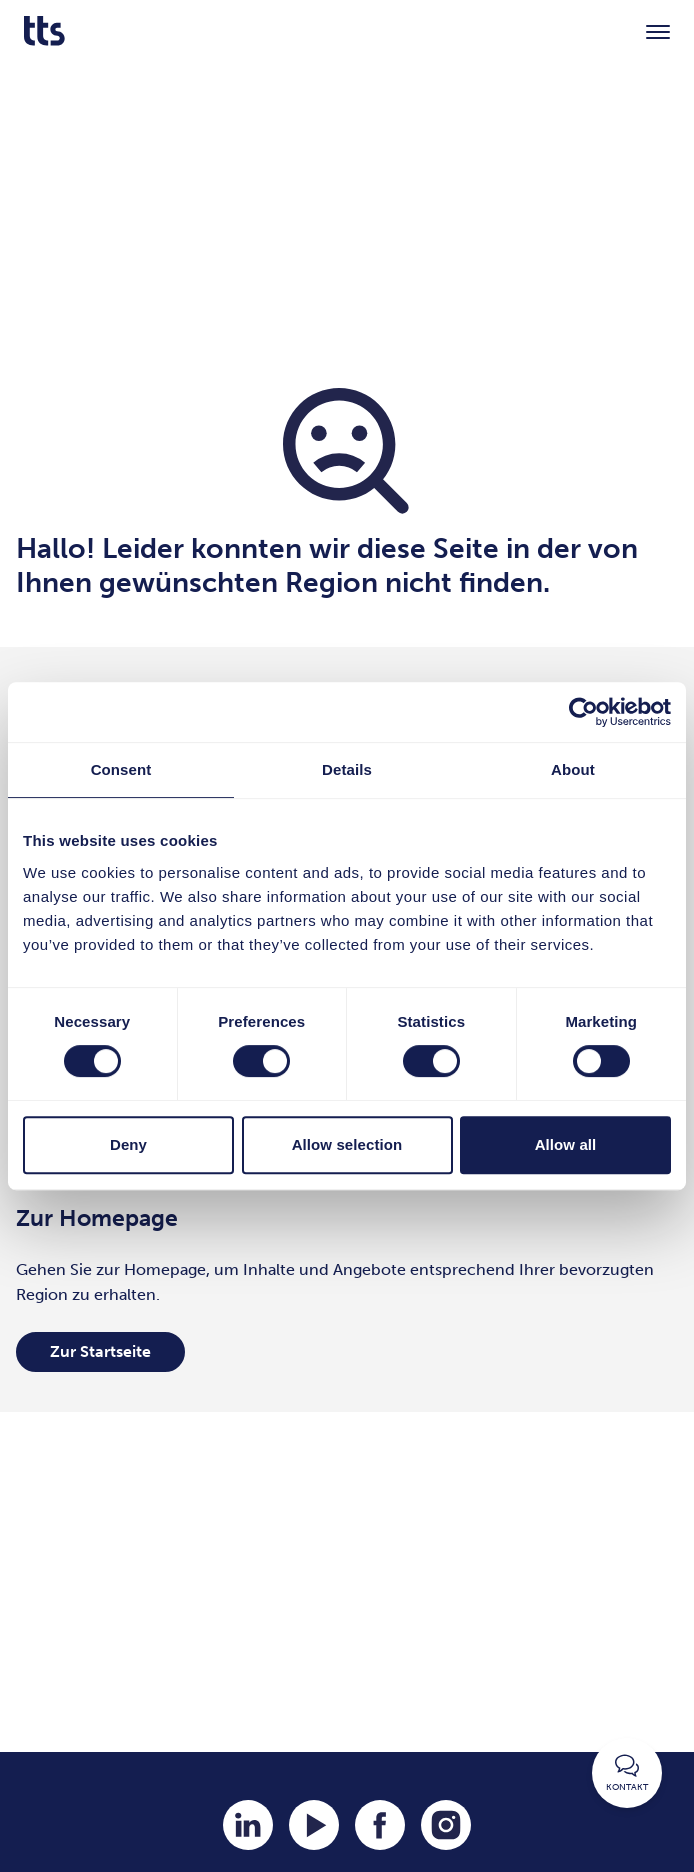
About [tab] (573, 769)
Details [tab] (347, 769)
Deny (128, 1144)
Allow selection (347, 1144)
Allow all (566, 1144)
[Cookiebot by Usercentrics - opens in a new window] (583, 712)
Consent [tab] (121, 769)
